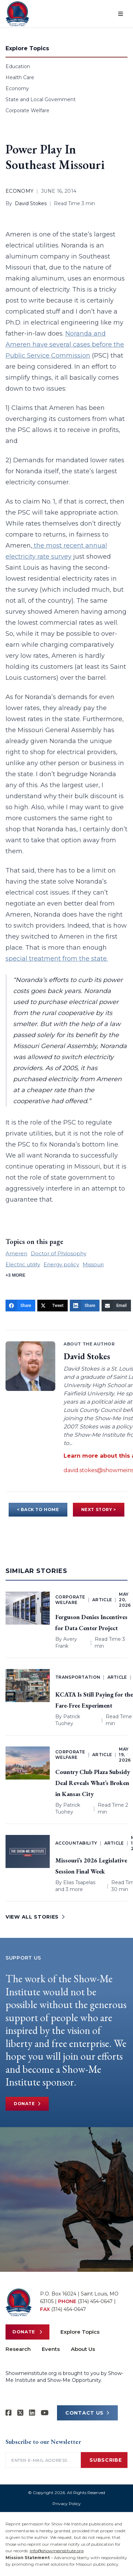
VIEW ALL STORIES (35, 1917)
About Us (83, 2349)
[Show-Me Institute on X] (20, 2413)
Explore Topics (79, 2332)
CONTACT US (87, 2413)
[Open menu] (120, 14)
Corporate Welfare (27, 110)
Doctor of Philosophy (58, 1253)
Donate (27, 2104)
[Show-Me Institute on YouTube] (45, 2413)
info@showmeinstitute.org (57, 2550)
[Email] (116, 1305)
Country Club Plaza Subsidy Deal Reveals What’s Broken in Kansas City (92, 1783)
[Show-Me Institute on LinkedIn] (32, 2413)
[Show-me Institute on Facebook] (9, 2413)
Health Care (20, 77)
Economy (17, 88)
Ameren (16, 1253)
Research (18, 2349)
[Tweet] (52, 1305)
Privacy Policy (67, 2503)
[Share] (20, 1305)
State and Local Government (41, 99)
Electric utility (23, 1264)
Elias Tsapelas (79, 1882)
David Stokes (31, 203)
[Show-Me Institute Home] (17, 13)
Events (51, 2349)
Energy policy (61, 1264)
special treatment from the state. (57, 958)
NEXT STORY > (98, 1509)
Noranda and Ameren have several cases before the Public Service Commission (65, 344)
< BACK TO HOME (38, 1509)
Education (18, 66)
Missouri (93, 1264)
